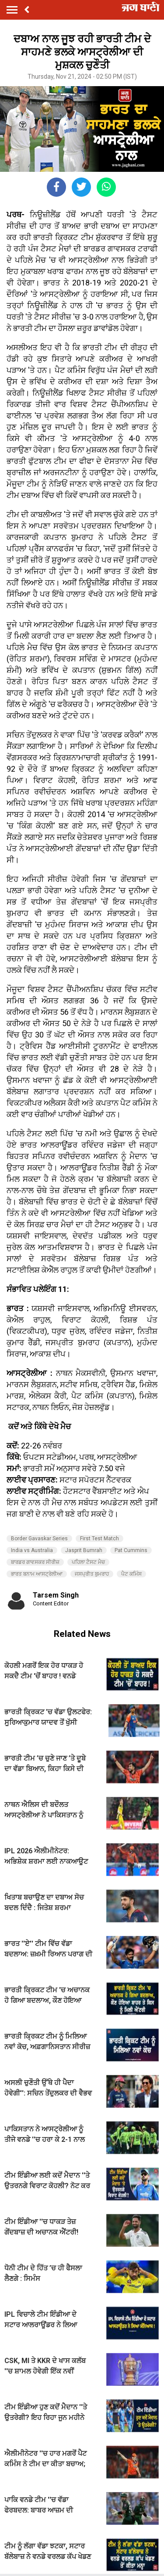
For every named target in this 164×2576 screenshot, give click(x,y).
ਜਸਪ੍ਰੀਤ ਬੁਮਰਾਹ (92, 1574)
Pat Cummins (131, 1550)
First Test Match (99, 1538)
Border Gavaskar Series (39, 1538)
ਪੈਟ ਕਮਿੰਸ (131, 1574)
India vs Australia (32, 1550)
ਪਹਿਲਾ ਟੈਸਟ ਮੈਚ (88, 1562)
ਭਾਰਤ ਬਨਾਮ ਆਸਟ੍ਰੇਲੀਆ (37, 1574)
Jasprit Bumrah (83, 1550)
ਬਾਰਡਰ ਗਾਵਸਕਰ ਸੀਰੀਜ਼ (35, 1562)
